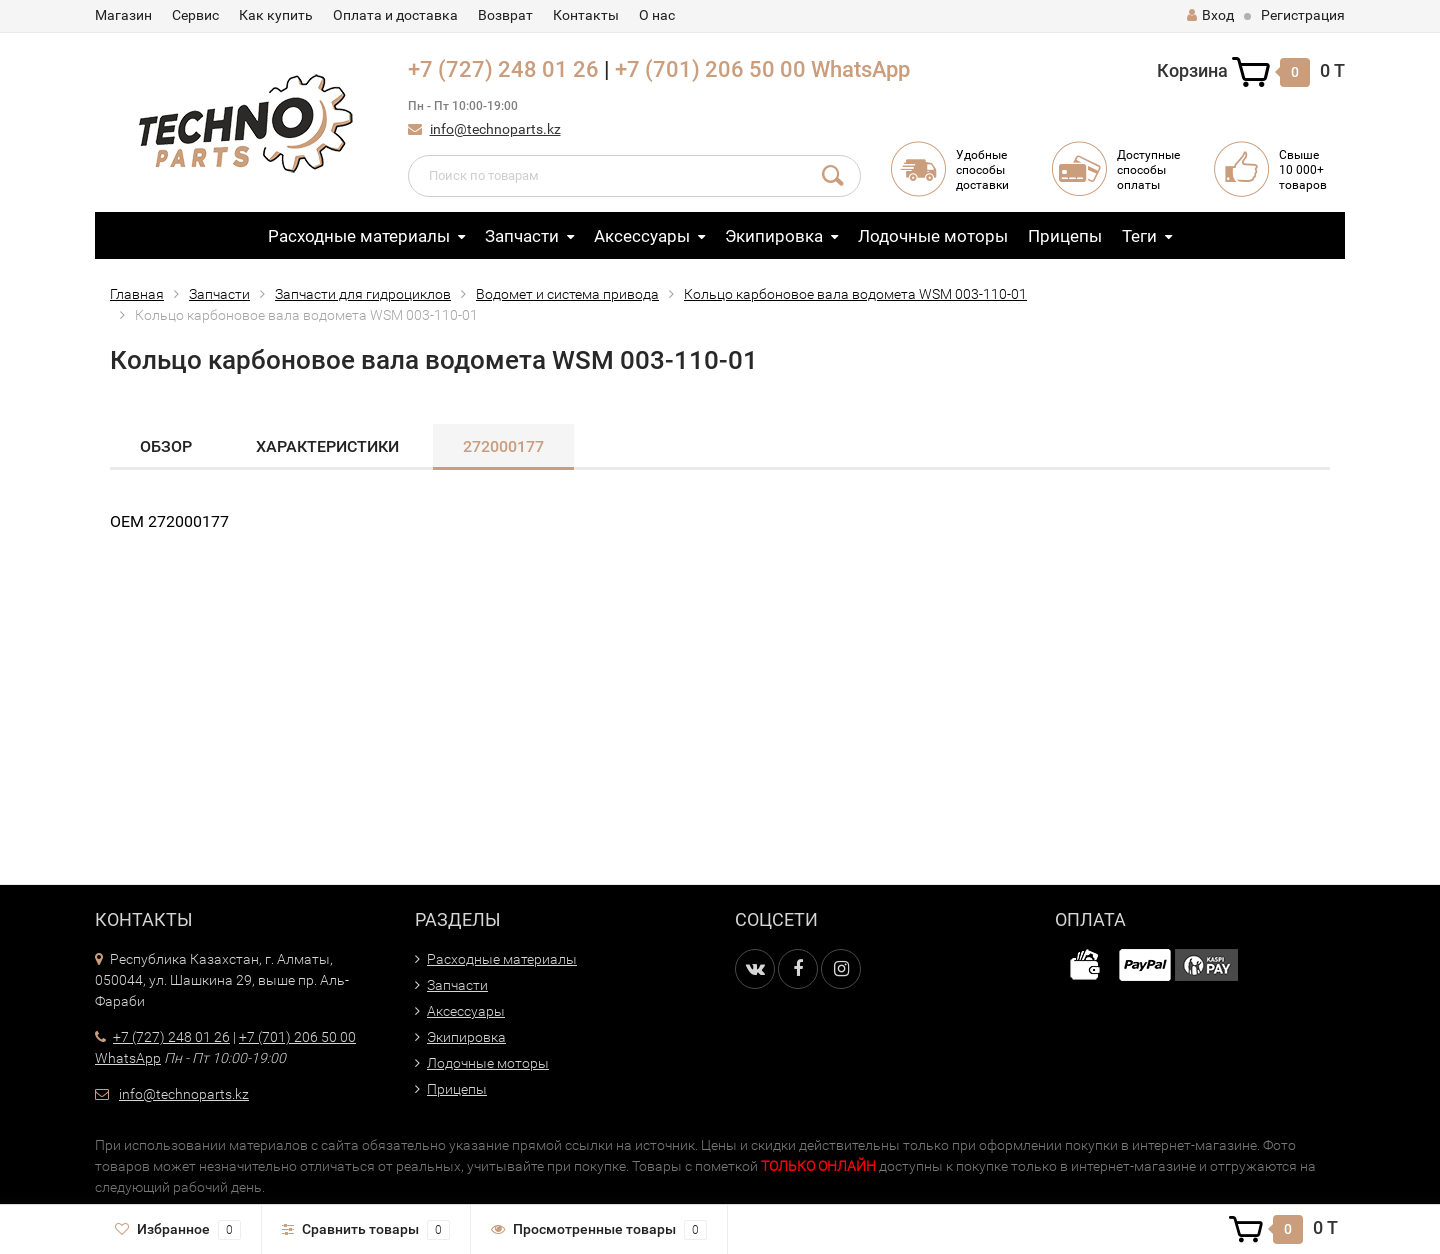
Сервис (195, 15)
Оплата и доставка (395, 15)
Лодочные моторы (933, 236)
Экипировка (774, 236)
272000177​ (503, 446)
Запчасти (522, 236)
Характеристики (327, 446)
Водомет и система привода (567, 294)
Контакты (586, 15)
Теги (1139, 236)
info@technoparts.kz (495, 129)
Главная (137, 294)
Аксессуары (642, 236)
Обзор (166, 446)
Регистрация (1303, 15)
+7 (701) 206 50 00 (710, 69)
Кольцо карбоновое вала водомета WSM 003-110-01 (855, 294)
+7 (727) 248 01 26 (503, 69)
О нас (657, 15)
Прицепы (1065, 236)
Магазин (123, 15)
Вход (1210, 15)
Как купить (276, 15)
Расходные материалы (359, 236)
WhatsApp (860, 69)
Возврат (505, 15)
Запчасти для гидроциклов (363, 294)
